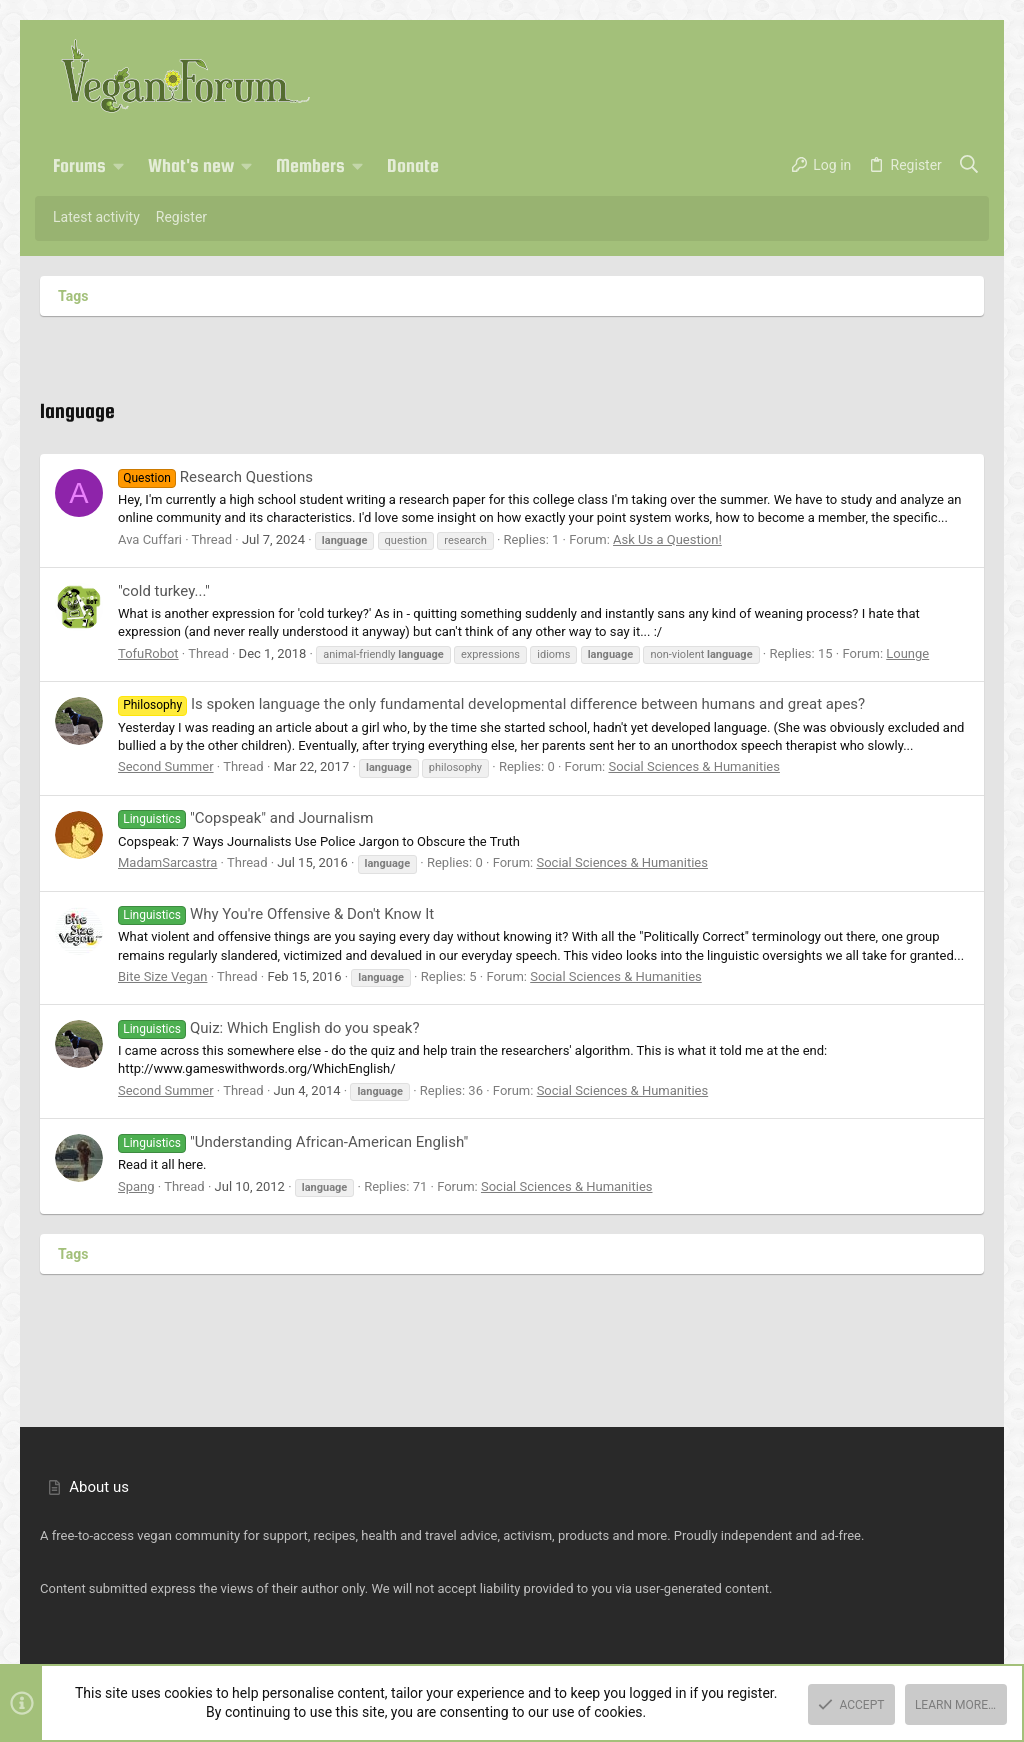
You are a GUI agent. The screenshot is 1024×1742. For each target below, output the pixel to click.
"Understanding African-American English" (293, 1142)
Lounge (907, 653)
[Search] (969, 166)
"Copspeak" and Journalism (245, 818)
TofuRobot (148, 653)
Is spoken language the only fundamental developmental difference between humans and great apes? (491, 704)
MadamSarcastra (167, 862)
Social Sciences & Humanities (694, 766)
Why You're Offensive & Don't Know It (276, 914)
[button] (119, 166)
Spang (136, 1186)
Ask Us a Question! (667, 539)
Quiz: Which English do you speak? (268, 1028)
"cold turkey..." (164, 591)
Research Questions (215, 477)
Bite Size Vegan (162, 976)
